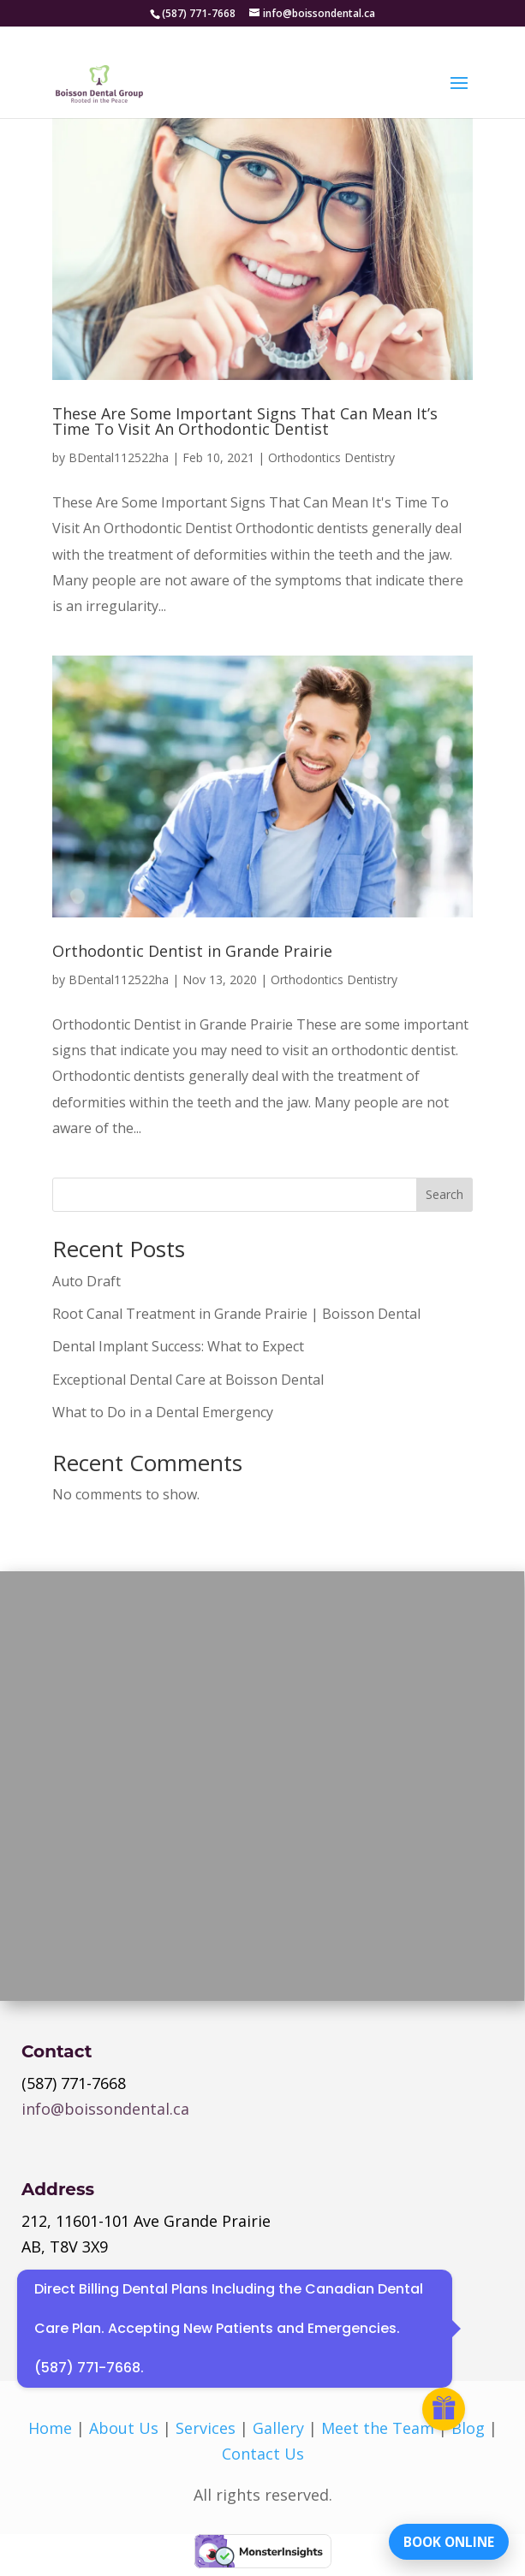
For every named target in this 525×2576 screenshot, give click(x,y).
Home (50, 2428)
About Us (123, 2428)
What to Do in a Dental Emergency (162, 1412)
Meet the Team (377, 2428)
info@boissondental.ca (105, 2108)
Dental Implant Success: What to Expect (178, 1346)
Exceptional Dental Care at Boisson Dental (188, 1379)
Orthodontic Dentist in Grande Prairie (192, 951)
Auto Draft (86, 1281)
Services (206, 2428)
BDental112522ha (119, 457)
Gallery (278, 2428)
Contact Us (263, 2453)
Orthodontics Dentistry (331, 457)
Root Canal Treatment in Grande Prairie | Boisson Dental (236, 1313)
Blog (468, 2428)
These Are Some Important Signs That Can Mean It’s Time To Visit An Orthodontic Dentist (245, 421)
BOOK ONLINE (443, 2537)
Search (444, 1194)
